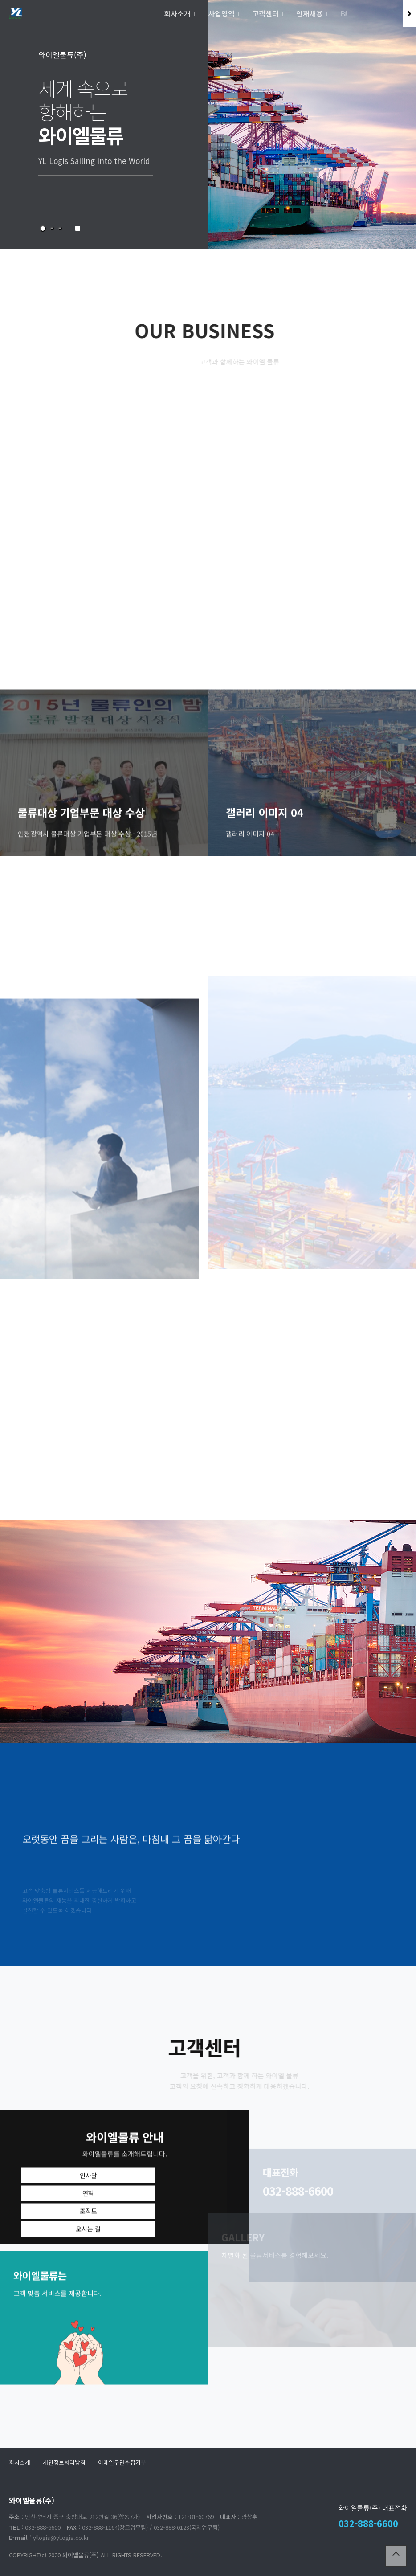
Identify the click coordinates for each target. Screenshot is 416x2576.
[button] (43, 228)
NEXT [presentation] (381, 136)
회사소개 (177, 13)
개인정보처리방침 (64, 2462)
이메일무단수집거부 (122, 2462)
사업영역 (221, 13)
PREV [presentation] (35, 136)
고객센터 (265, 13)
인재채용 (309, 13)
